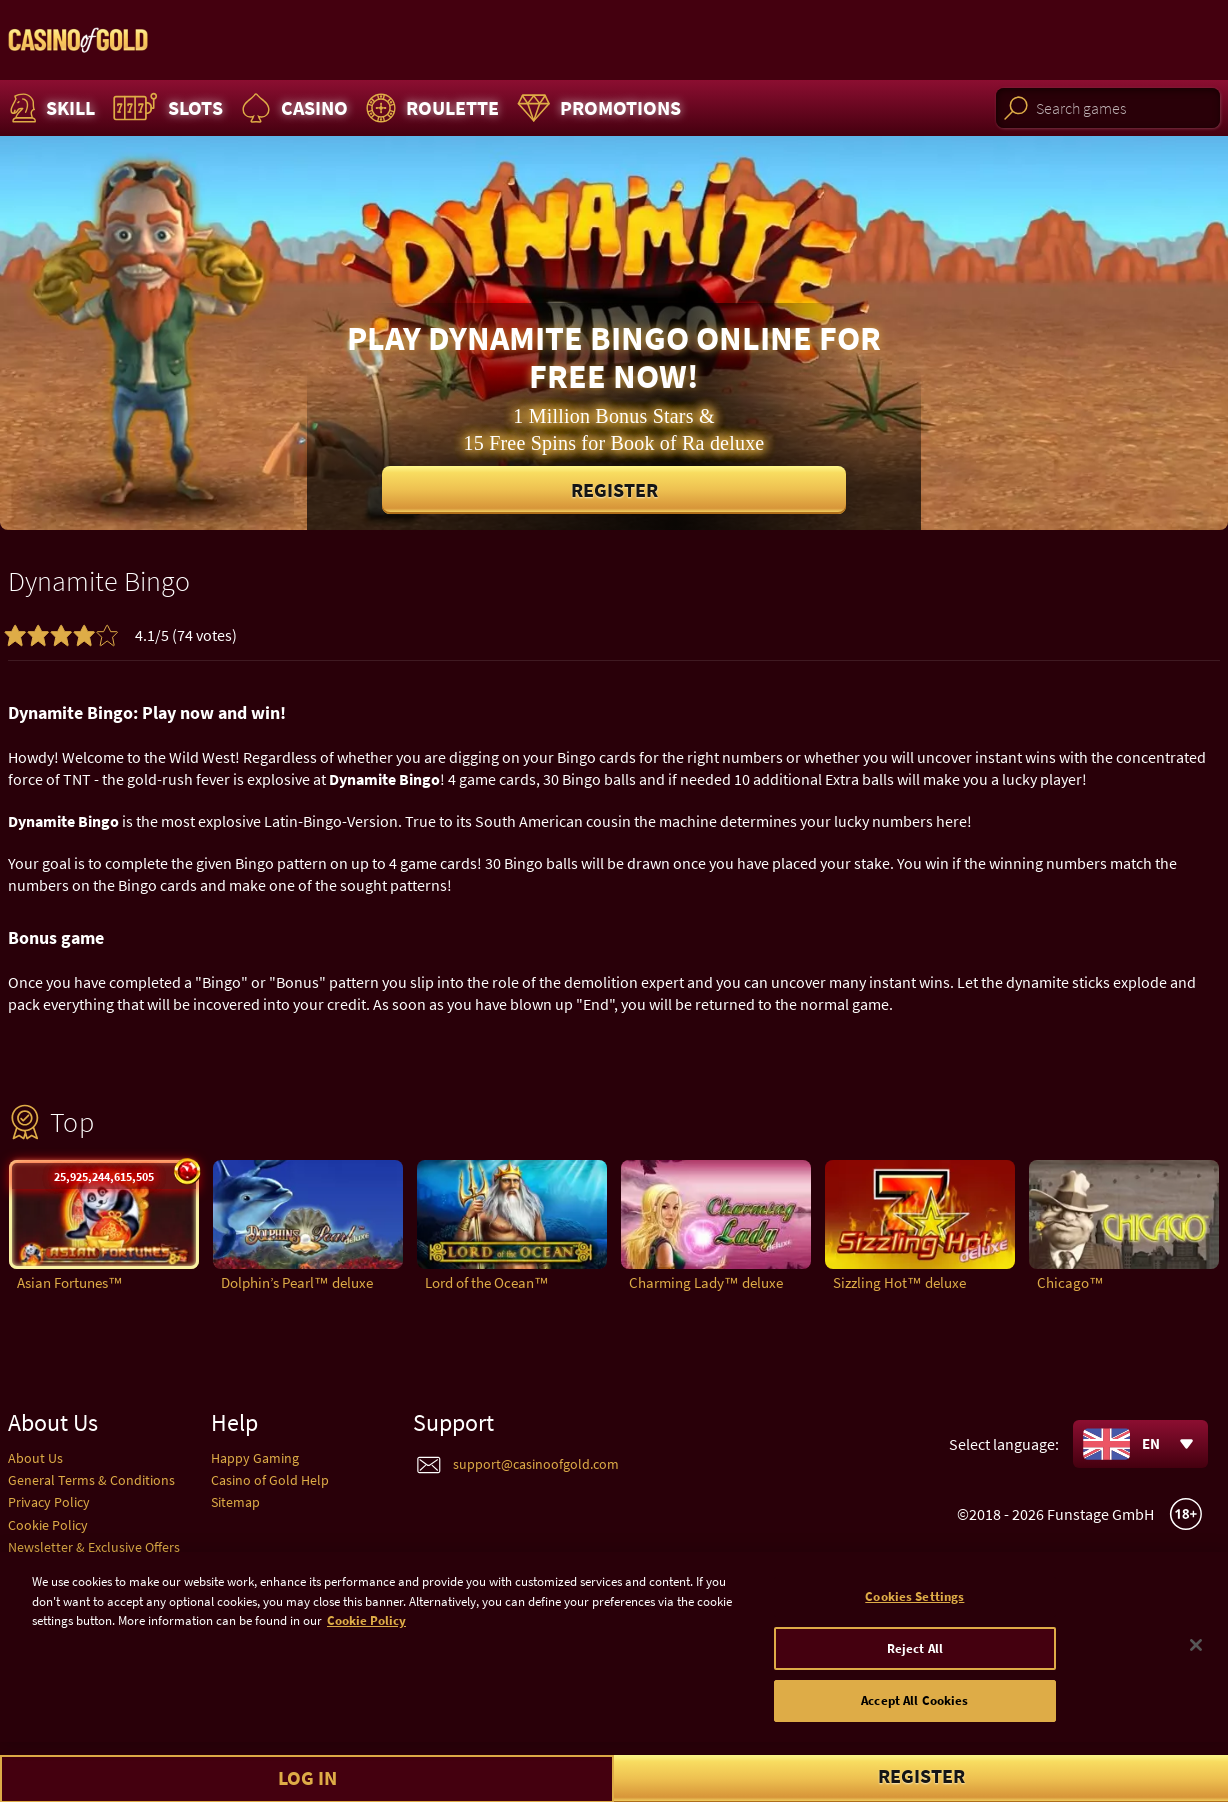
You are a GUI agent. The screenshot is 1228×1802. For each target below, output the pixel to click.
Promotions (596, 108)
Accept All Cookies (914, 1710)
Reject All (915, 1657)
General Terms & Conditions (91, 1480)
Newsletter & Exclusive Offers (94, 1547)
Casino (292, 108)
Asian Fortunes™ (70, 1282)
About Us (35, 1458)
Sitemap (235, 1502)
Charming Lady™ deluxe (706, 1282)
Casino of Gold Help (270, 1480)
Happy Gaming (255, 1458)
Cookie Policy (48, 1525)
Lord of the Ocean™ (487, 1282)
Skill (50, 108)
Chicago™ (1070, 1282)
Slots (165, 108)
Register (614, 489)
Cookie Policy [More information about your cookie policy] (366, 1629)
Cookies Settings (914, 1605)
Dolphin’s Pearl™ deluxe (297, 1282)
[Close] (1196, 1654)
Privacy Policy (49, 1502)
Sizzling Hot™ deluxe (899, 1282)
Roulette (430, 108)
